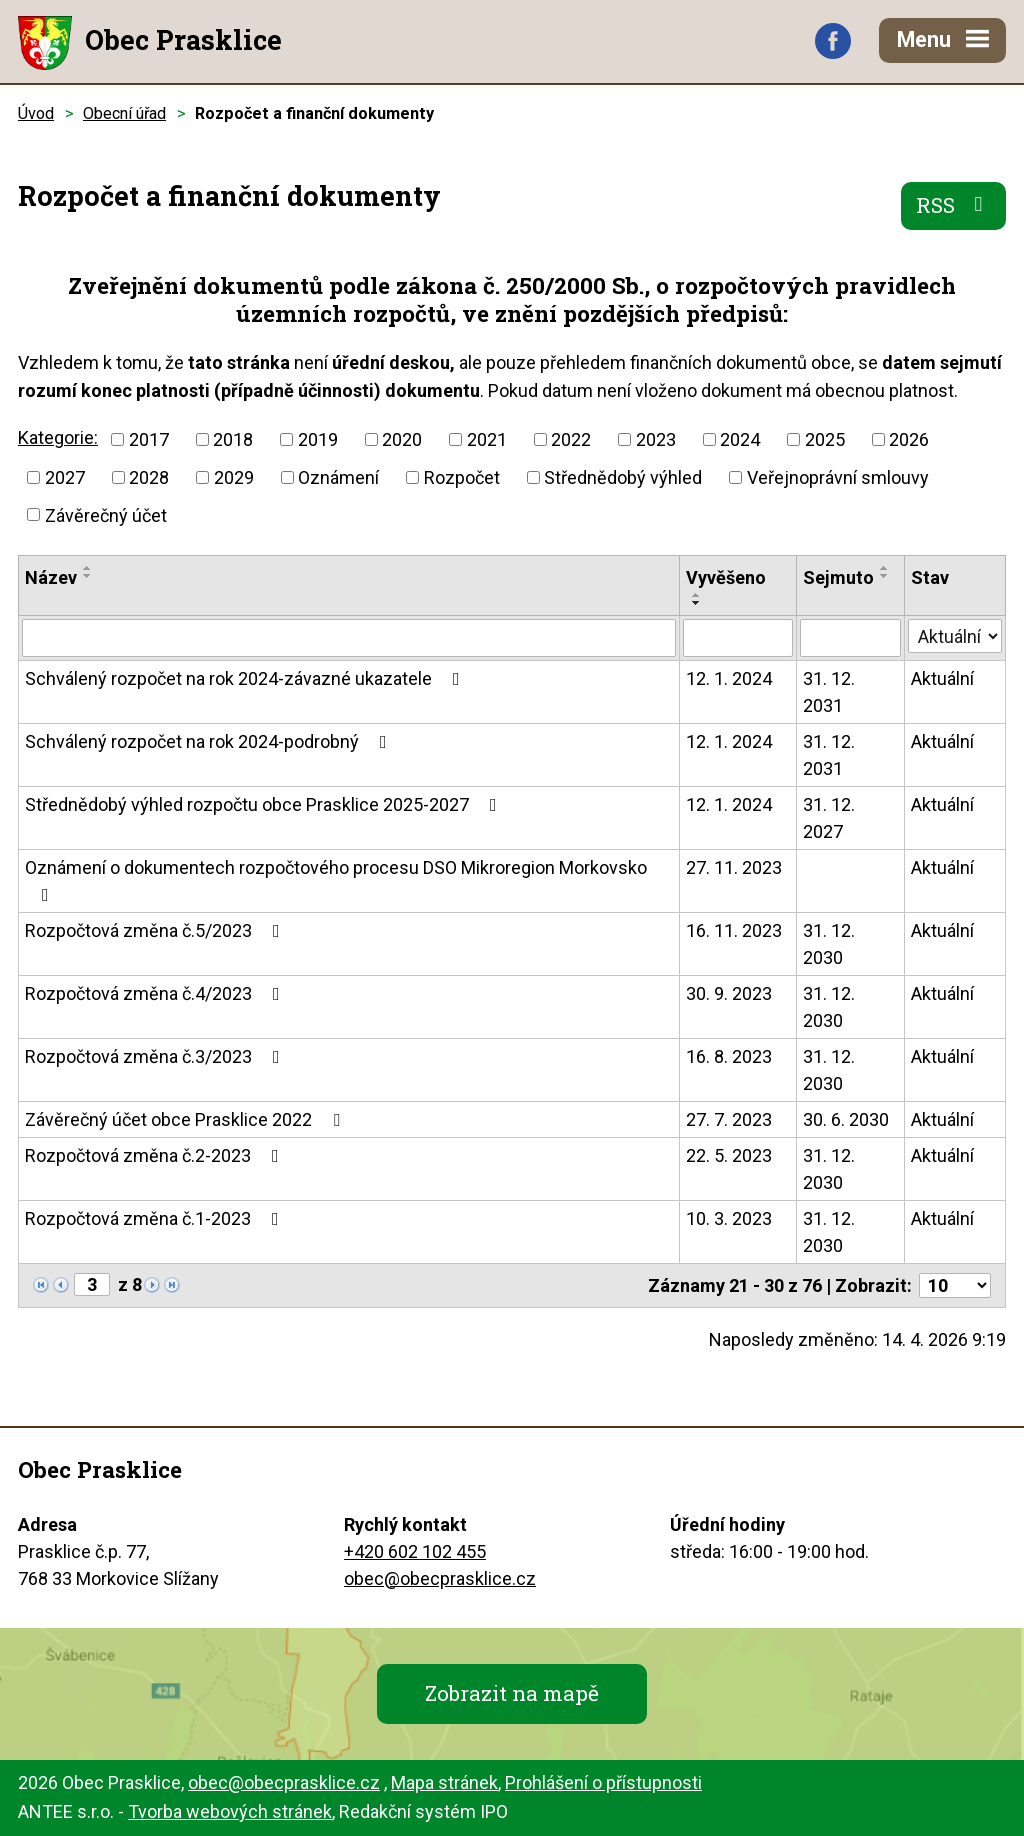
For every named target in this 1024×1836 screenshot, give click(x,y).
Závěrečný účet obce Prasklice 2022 (186, 1119)
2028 (149, 477)
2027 (65, 477)
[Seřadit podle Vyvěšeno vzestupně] (697, 595)
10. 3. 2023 (729, 1218)
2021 (487, 439)
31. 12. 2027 (829, 818)
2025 (825, 439)
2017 (149, 439)
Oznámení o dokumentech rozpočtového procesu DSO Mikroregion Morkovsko (336, 880)
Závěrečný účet (106, 514)
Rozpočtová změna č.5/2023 (156, 930)
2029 (234, 477)
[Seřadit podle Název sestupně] (88, 576)
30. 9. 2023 (729, 993)
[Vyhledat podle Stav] (955, 636)
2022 (571, 439)
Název (51, 577)
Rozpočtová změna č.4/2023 (156, 993)
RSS (954, 205)
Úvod (36, 113)
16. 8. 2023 (729, 1056)
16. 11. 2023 (734, 930)
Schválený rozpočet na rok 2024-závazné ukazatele (246, 678)
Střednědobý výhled (623, 477)
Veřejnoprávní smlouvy (838, 477)
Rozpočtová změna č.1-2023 (156, 1218)
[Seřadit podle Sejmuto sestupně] (885, 576)
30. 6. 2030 (846, 1119)
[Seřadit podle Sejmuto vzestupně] (885, 568)
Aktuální (942, 678)
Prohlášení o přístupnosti (603, 1782)
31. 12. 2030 (829, 944)
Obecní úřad (124, 113)
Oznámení (338, 477)
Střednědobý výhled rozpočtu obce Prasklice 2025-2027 (265, 804)
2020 (402, 439)
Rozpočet (462, 477)
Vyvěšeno (726, 577)
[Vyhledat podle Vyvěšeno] (738, 638)
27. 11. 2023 (734, 867)
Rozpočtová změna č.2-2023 (156, 1155)
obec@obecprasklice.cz (440, 1578)
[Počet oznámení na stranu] (955, 1285)
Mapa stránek (444, 1782)
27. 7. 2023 (729, 1119)
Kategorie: (58, 437)
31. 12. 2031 (829, 692)
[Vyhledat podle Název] (349, 638)
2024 (740, 439)
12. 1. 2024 (729, 678)
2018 (233, 439)
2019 (318, 439)
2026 (909, 439)
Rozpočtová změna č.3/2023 (156, 1056)
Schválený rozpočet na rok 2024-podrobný (210, 741)
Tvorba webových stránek (230, 1811)
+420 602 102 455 (415, 1551)
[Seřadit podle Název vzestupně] (88, 568)
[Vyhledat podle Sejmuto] (851, 638)
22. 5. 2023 (729, 1155)
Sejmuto (838, 577)
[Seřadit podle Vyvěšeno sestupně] (697, 603)
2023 (656, 439)
